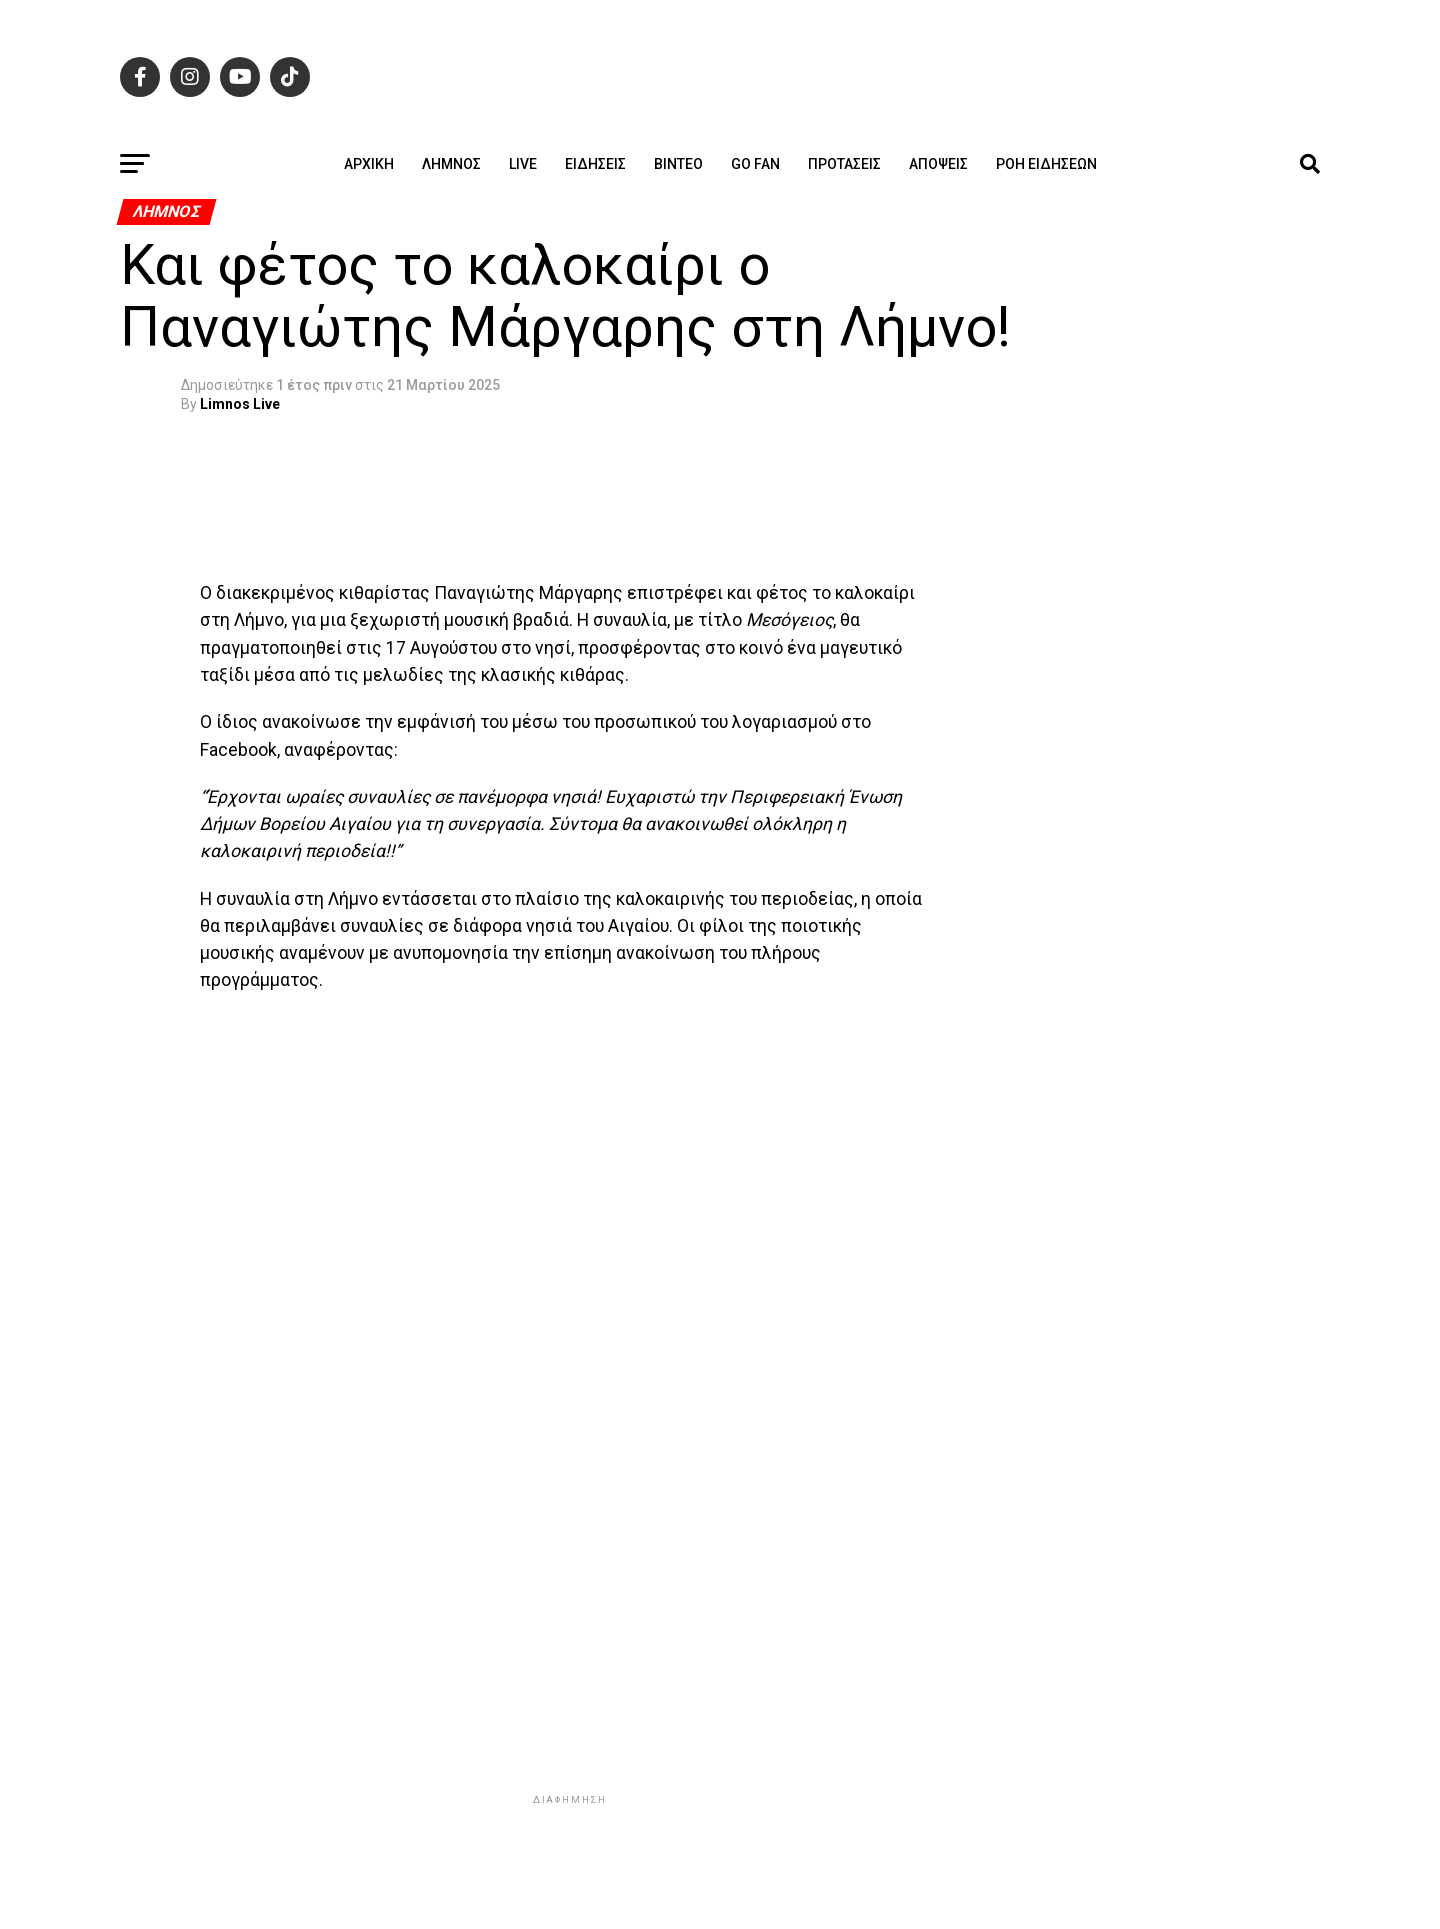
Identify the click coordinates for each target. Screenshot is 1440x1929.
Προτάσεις (844, 164)
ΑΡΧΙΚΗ (369, 164)
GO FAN (755, 164)
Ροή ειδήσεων (1046, 164)
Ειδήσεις (595, 164)
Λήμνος (451, 164)
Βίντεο (678, 164)
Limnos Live (240, 404)
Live (523, 164)
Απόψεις (938, 164)
